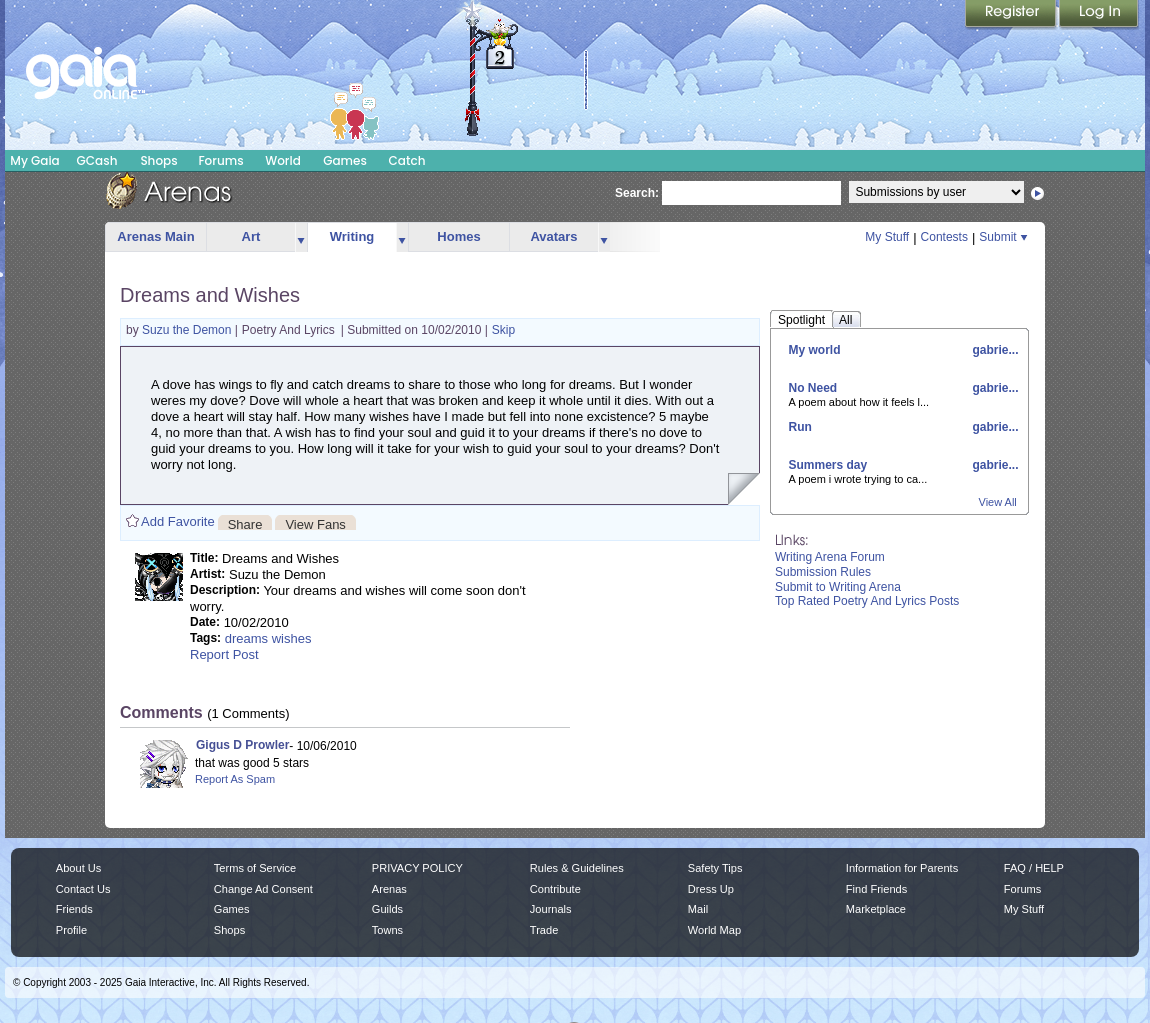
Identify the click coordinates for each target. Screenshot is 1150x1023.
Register (1012, 15)
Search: (637, 193)
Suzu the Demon (188, 330)
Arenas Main (155, 236)
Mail (698, 909)
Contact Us (83, 889)
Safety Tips (715, 868)
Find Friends (876, 889)
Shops (158, 160)
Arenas (389, 889)
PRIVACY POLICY (417, 868)
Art (251, 236)
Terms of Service (255, 868)
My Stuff (887, 237)
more (301, 237)
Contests (944, 237)
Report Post (224, 654)
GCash (97, 160)
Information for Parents (902, 868)
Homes (458, 236)
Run (800, 427)
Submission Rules (823, 572)
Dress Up (711, 889)
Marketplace (876, 909)
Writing (352, 236)
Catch (407, 160)
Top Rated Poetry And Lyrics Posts (867, 601)
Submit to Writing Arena (838, 587)
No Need (813, 388)
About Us (78, 868)
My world (815, 350)
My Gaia (34, 160)
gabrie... (993, 350)
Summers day (828, 465)
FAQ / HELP (1034, 868)
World (283, 160)
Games (345, 160)
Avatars (553, 236)
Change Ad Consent (263, 889)
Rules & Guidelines (577, 868)
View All (998, 502)
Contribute (555, 889)
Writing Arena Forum (830, 557)
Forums (220, 160)
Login (1099, 15)
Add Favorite (178, 521)
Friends (74, 909)
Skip (503, 330)
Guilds (387, 909)
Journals (551, 909)
